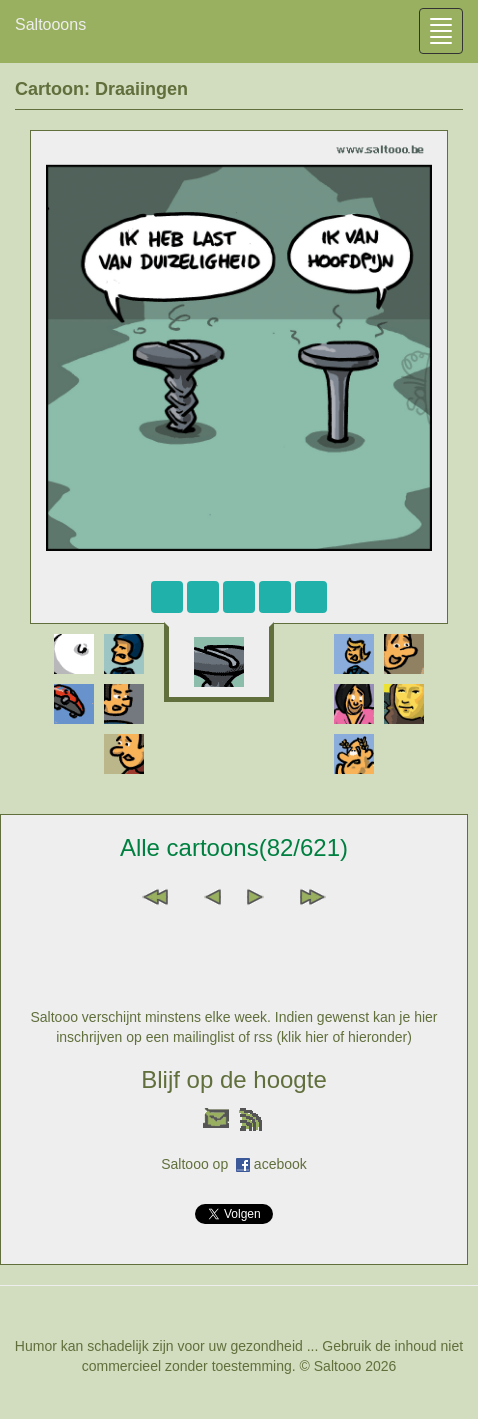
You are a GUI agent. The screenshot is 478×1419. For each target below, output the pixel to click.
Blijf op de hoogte (233, 1079)
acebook (280, 1164)
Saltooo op (198, 1164)
